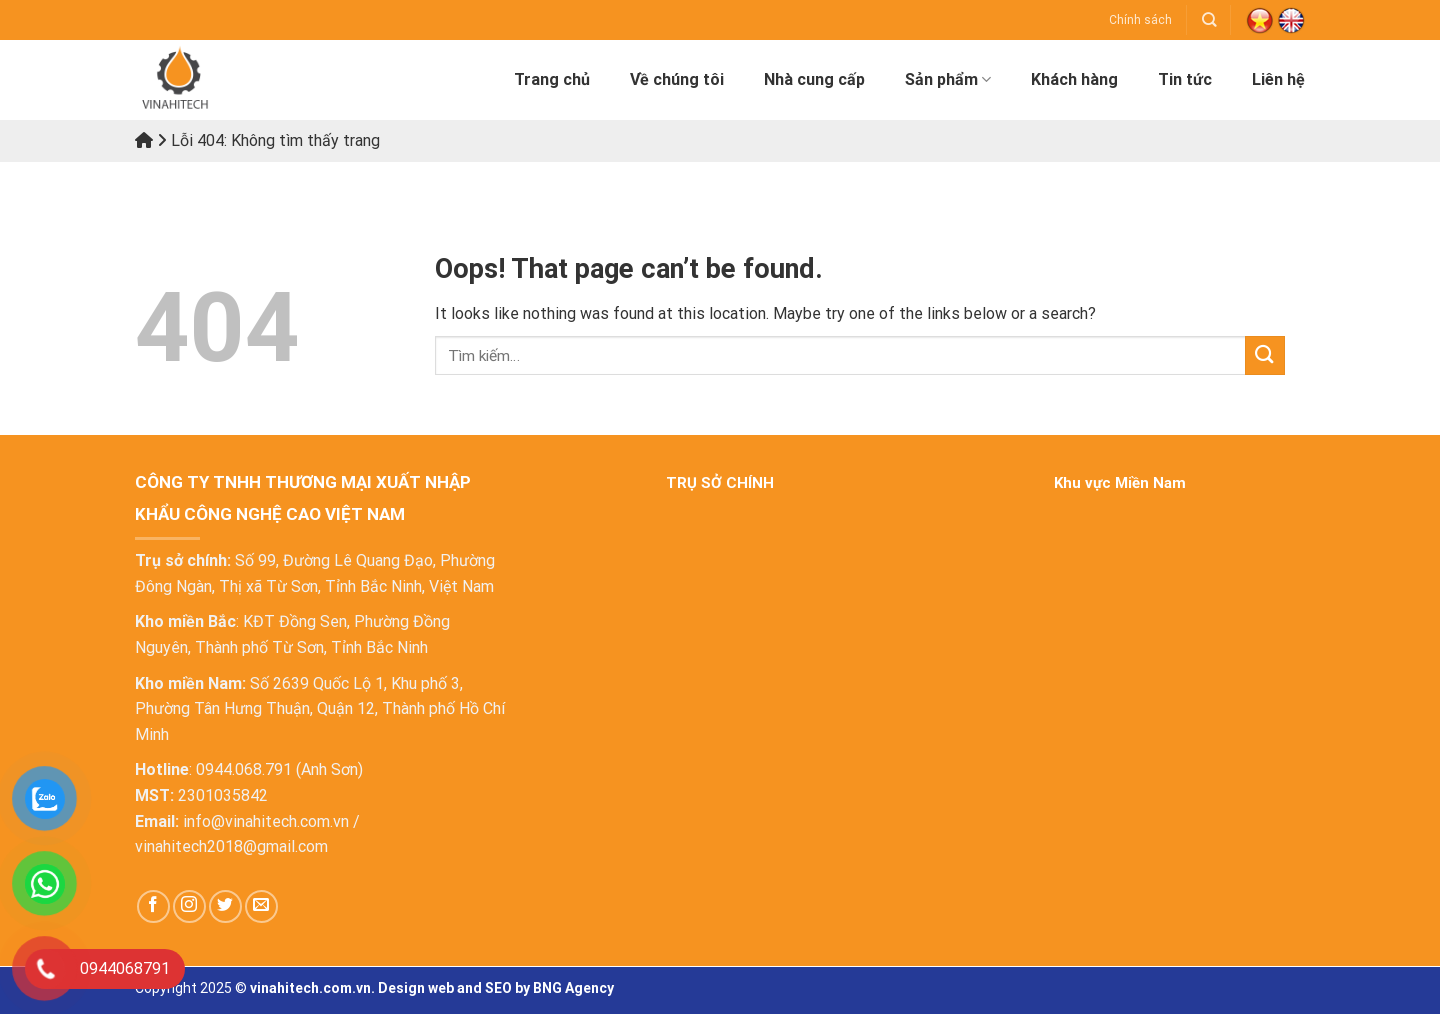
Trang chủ (552, 79)
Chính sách (1140, 20)
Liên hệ (1278, 79)
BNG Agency (573, 988)
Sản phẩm (948, 80)
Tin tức (1185, 79)
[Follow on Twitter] (225, 906)
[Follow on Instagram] (189, 906)
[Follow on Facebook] (153, 906)
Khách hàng (1074, 79)
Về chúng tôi (677, 79)
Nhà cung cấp (814, 79)
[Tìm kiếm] (1209, 19)
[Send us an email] (261, 906)
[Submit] (1265, 355)
